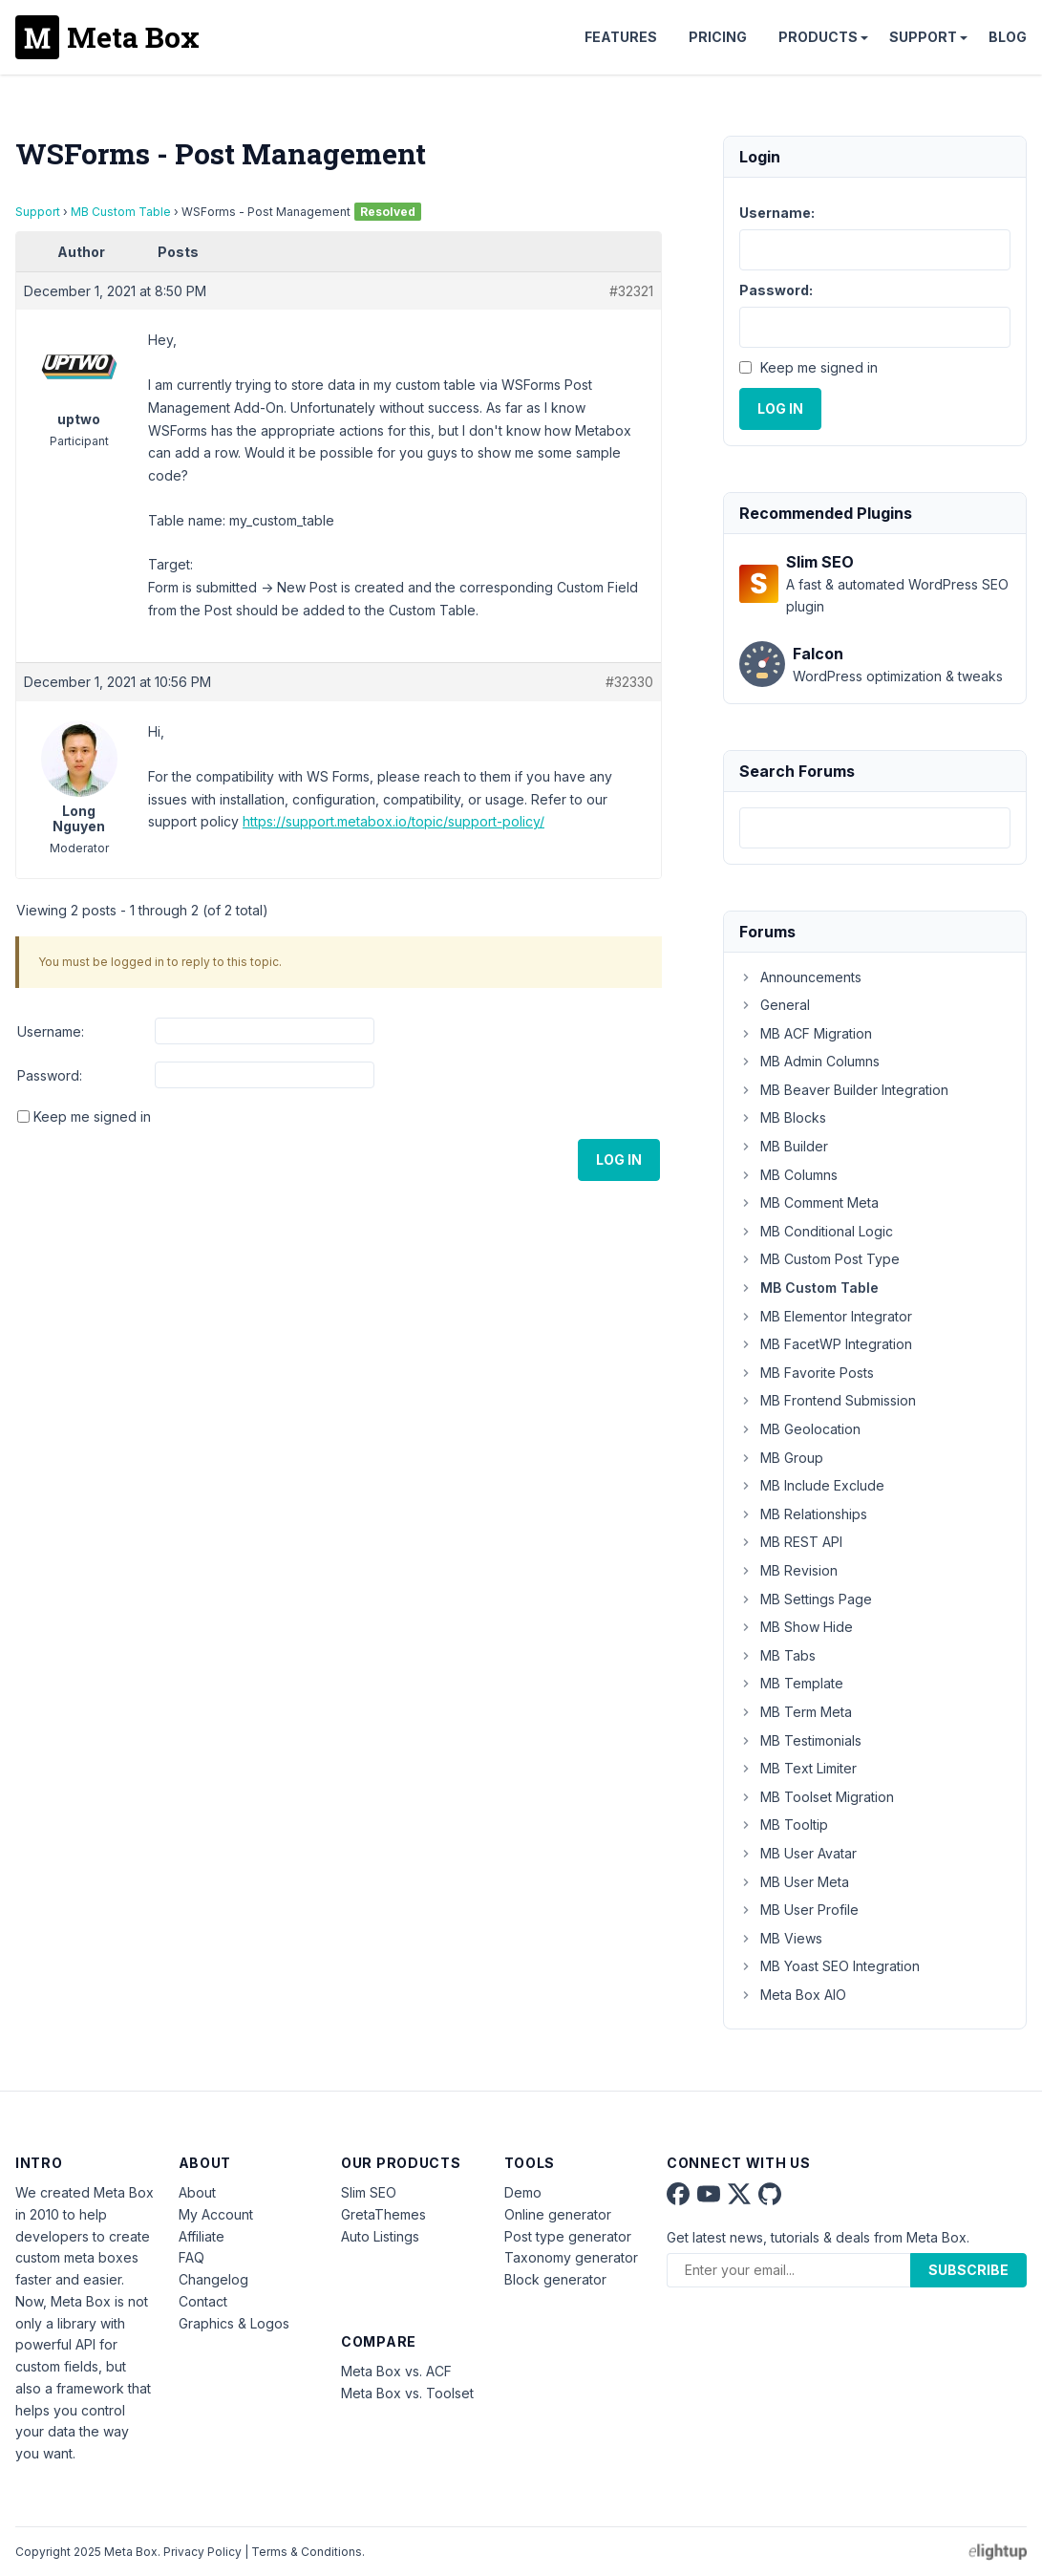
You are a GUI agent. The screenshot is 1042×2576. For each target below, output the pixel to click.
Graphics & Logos (234, 2323)
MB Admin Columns (809, 1061)
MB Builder (783, 1146)
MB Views (780, 1938)
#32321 (631, 291)
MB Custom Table (121, 211)
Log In (619, 1159)
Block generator (555, 2279)
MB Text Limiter (798, 1768)
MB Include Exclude (811, 1485)
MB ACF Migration (805, 1033)
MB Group (781, 1457)
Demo (523, 2192)
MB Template (791, 1683)
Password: (49, 1075)
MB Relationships (803, 1514)
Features (621, 37)
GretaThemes (383, 2214)
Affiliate (201, 2236)
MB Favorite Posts (806, 1372)
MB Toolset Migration (816, 1797)
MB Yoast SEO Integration (829, 1966)
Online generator (557, 2214)
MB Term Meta (795, 1712)
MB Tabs (777, 1655)
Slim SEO (368, 2192)
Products (818, 37)
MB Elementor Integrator (825, 1316)
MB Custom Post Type (819, 1259)
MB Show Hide (796, 1627)
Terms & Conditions (306, 2551)
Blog (1008, 37)
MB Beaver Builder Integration (843, 1090)
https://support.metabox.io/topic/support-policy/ (393, 821)
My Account (216, 2214)
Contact (203, 2301)
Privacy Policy (202, 2551)
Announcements (800, 977)
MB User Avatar (798, 1853)
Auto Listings (380, 2236)
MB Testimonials (800, 1740)
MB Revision (788, 1570)
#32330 (629, 682)
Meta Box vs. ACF (396, 2371)
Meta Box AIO (792, 1994)
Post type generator (567, 2236)
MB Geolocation (800, 1429)
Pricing (718, 37)
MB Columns (788, 1175)
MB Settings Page (805, 1599)
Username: (50, 1031)
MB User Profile (799, 1909)
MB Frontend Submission (827, 1400)
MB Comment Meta (809, 1202)
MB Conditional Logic (816, 1231)
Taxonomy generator (571, 2257)
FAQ (191, 2257)
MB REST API (790, 1542)
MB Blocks (782, 1117)
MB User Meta (794, 1882)
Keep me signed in (92, 1116)
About (197, 2192)
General (774, 1005)
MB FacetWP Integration (825, 1344)
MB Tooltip (783, 1824)
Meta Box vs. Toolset (407, 2393)
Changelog (213, 2279)
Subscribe (968, 2270)
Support (923, 37)
